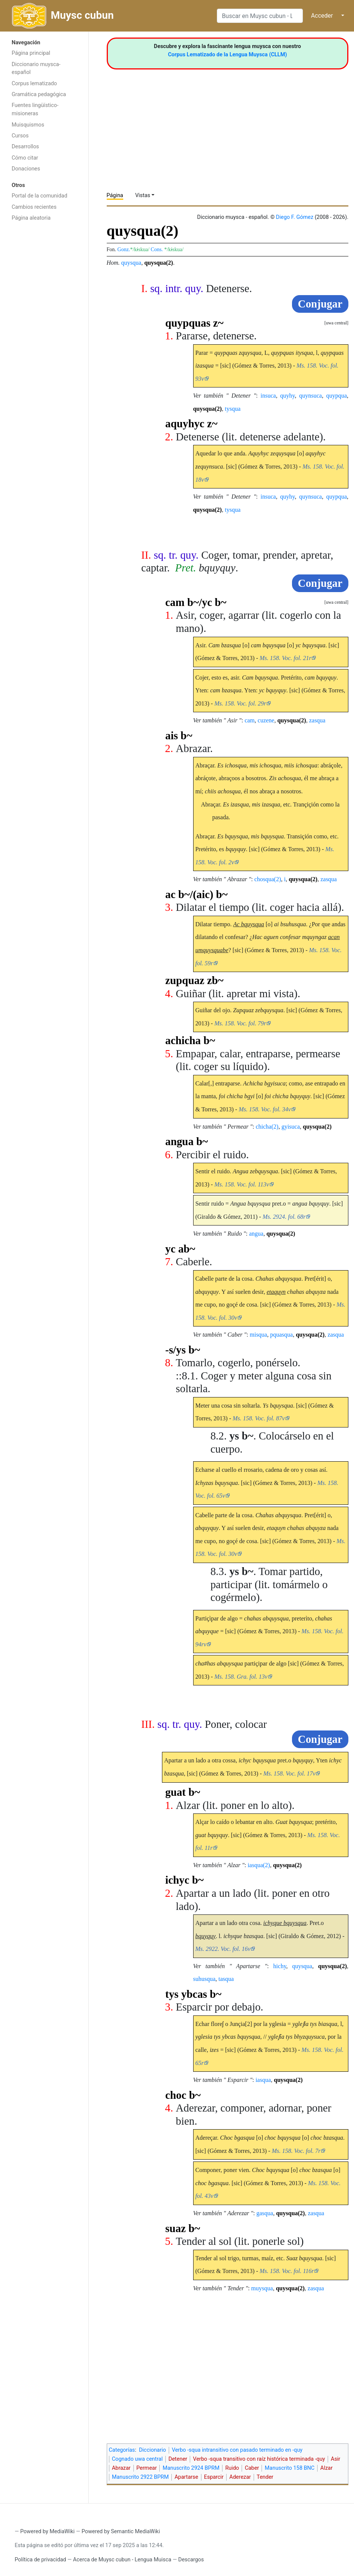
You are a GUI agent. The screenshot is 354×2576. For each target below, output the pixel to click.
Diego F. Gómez (294, 217)
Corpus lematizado (34, 83)
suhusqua (204, 1979)
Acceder (322, 15)
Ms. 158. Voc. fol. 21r (286, 658)
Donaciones (26, 169)
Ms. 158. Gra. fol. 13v (240, 1676)
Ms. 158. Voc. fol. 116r (287, 2271)
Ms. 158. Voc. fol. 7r (296, 2151)
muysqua (262, 2288)
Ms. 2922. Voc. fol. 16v (223, 1949)
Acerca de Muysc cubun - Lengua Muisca (122, 2559)
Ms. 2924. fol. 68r (284, 1216)
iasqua (263, 2080)
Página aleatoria (31, 218)
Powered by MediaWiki (47, 2531)
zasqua (317, 720)
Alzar (326, 2468)
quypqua (336, 395)
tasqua (226, 1979)
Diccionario (152, 2450)
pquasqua (281, 1334)
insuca (268, 395)
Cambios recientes (34, 207)
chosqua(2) (267, 879)
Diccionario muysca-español (36, 68)
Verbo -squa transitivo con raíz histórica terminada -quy (259, 2459)
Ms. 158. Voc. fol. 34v (265, 1109)
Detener (177, 2459)
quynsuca (310, 395)
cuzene (266, 720)
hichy (279, 1966)
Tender (265, 2477)
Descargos (191, 2559)
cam (250, 720)
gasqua (264, 2213)
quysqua (131, 262)
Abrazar (121, 2468)
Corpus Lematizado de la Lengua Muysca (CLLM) (227, 54)
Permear (146, 2468)
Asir (335, 2459)
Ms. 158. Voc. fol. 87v (259, 1418)
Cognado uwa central (137, 2459)
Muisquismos (28, 125)
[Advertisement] (44, 344)
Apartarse (186, 2477)
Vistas (142, 195)
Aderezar (240, 2477)
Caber (252, 2468)
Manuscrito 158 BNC (290, 2468)
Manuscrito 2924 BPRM (191, 2468)
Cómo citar (25, 158)
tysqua (233, 408)
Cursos (20, 136)
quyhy (287, 395)
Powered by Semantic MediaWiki (121, 2531)
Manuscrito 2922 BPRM (140, 2477)
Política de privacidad (40, 2559)
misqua (258, 1334)
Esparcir (214, 2477)
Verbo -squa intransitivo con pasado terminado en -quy (237, 2450)
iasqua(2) (259, 1865)
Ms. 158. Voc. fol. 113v (241, 1184)
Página (115, 195)
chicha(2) (267, 1126)
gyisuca (290, 1126)
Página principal (31, 53)
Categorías (122, 2450)
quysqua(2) (158, 262)
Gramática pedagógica (39, 94)
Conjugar (320, 304)
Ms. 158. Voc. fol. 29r (240, 703)
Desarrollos (25, 146)
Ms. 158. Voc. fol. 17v (289, 1773)
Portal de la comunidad (39, 196)
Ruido (232, 2468)
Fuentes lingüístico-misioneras (35, 109)
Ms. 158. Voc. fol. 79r (240, 1023)
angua (256, 1233)
